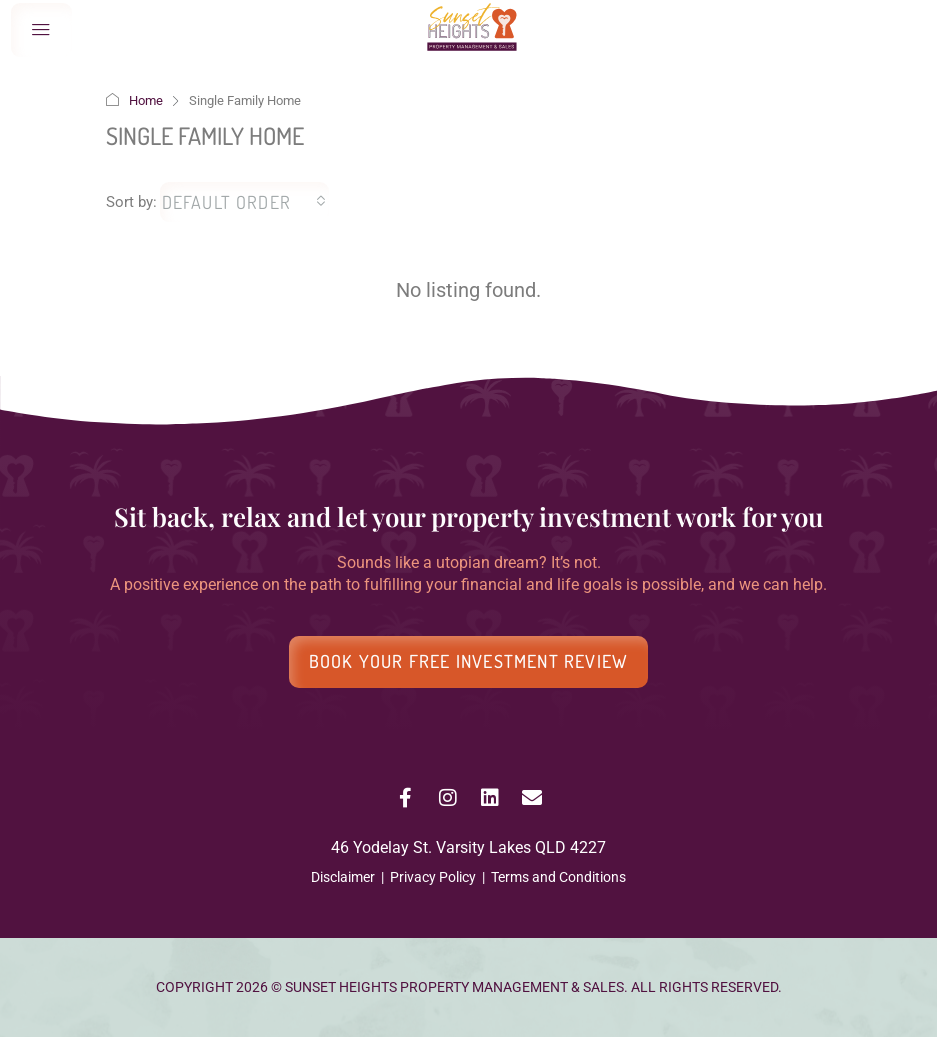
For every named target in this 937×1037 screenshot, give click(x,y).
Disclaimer (343, 877)
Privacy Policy (433, 877)
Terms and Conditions (558, 877)
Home (146, 100)
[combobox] (245, 202)
